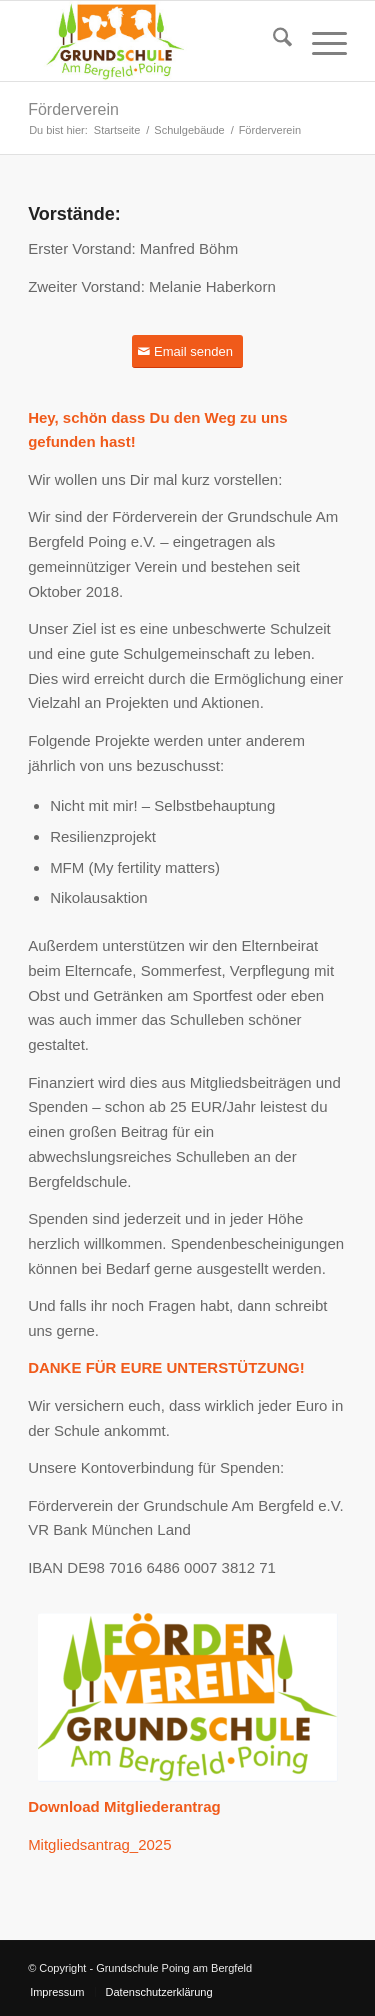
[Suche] (272, 41)
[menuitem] (272, 41)
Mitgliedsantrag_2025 (99, 1844)
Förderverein (73, 109)
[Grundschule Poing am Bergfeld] (155, 41)
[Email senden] (187, 351)
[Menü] (319, 41)
